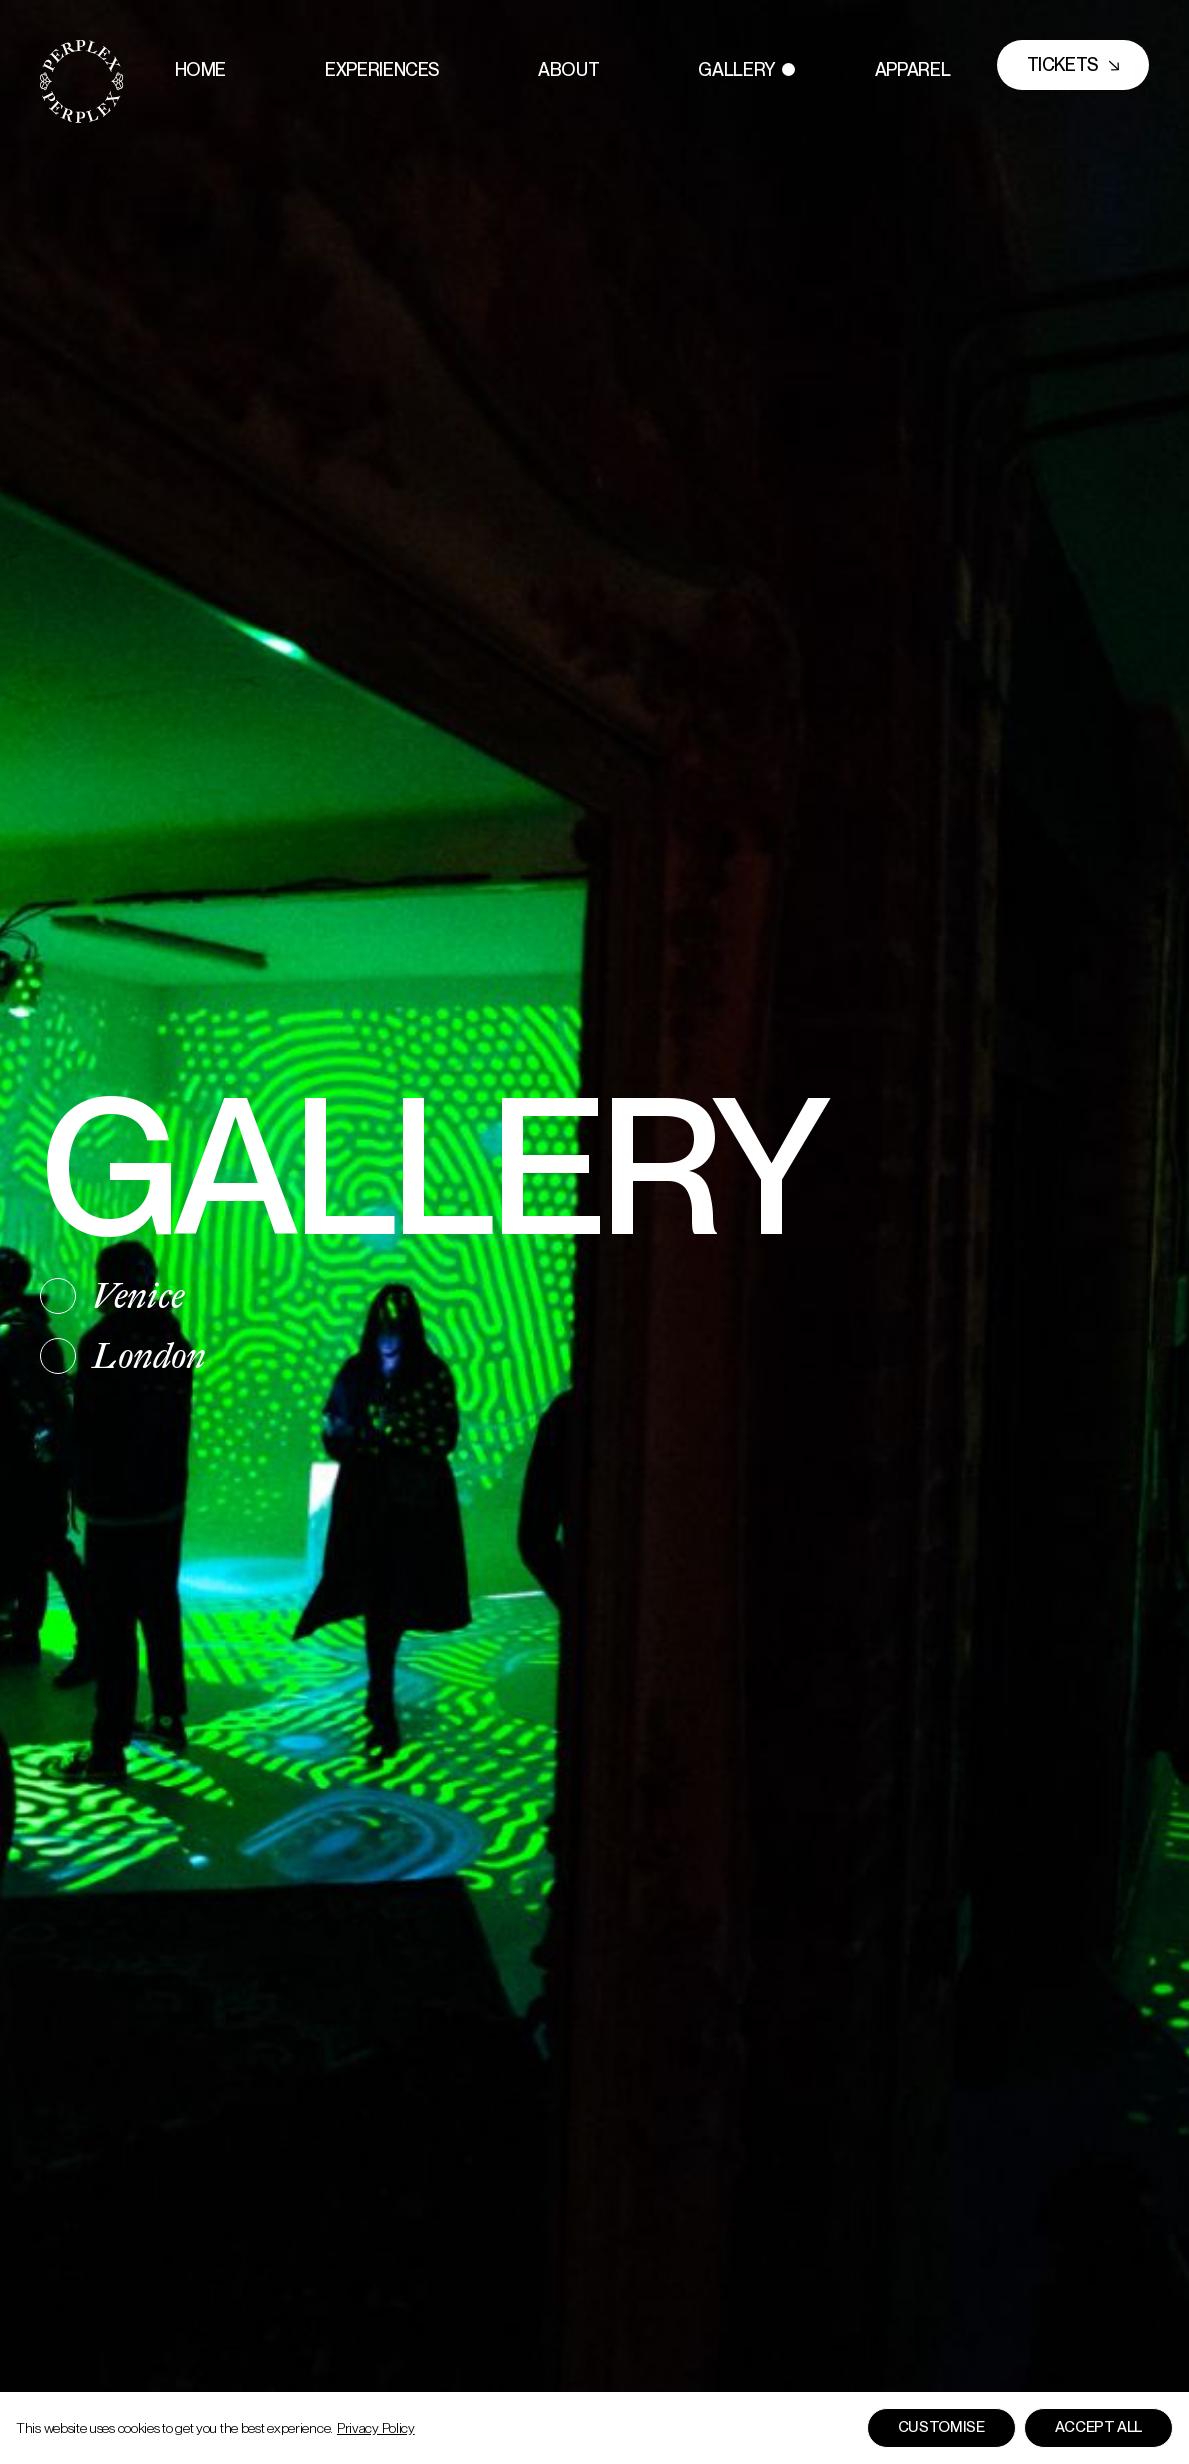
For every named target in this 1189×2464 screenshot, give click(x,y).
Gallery (736, 69)
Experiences (382, 69)
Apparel (912, 69)
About (568, 69)
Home (201, 69)
